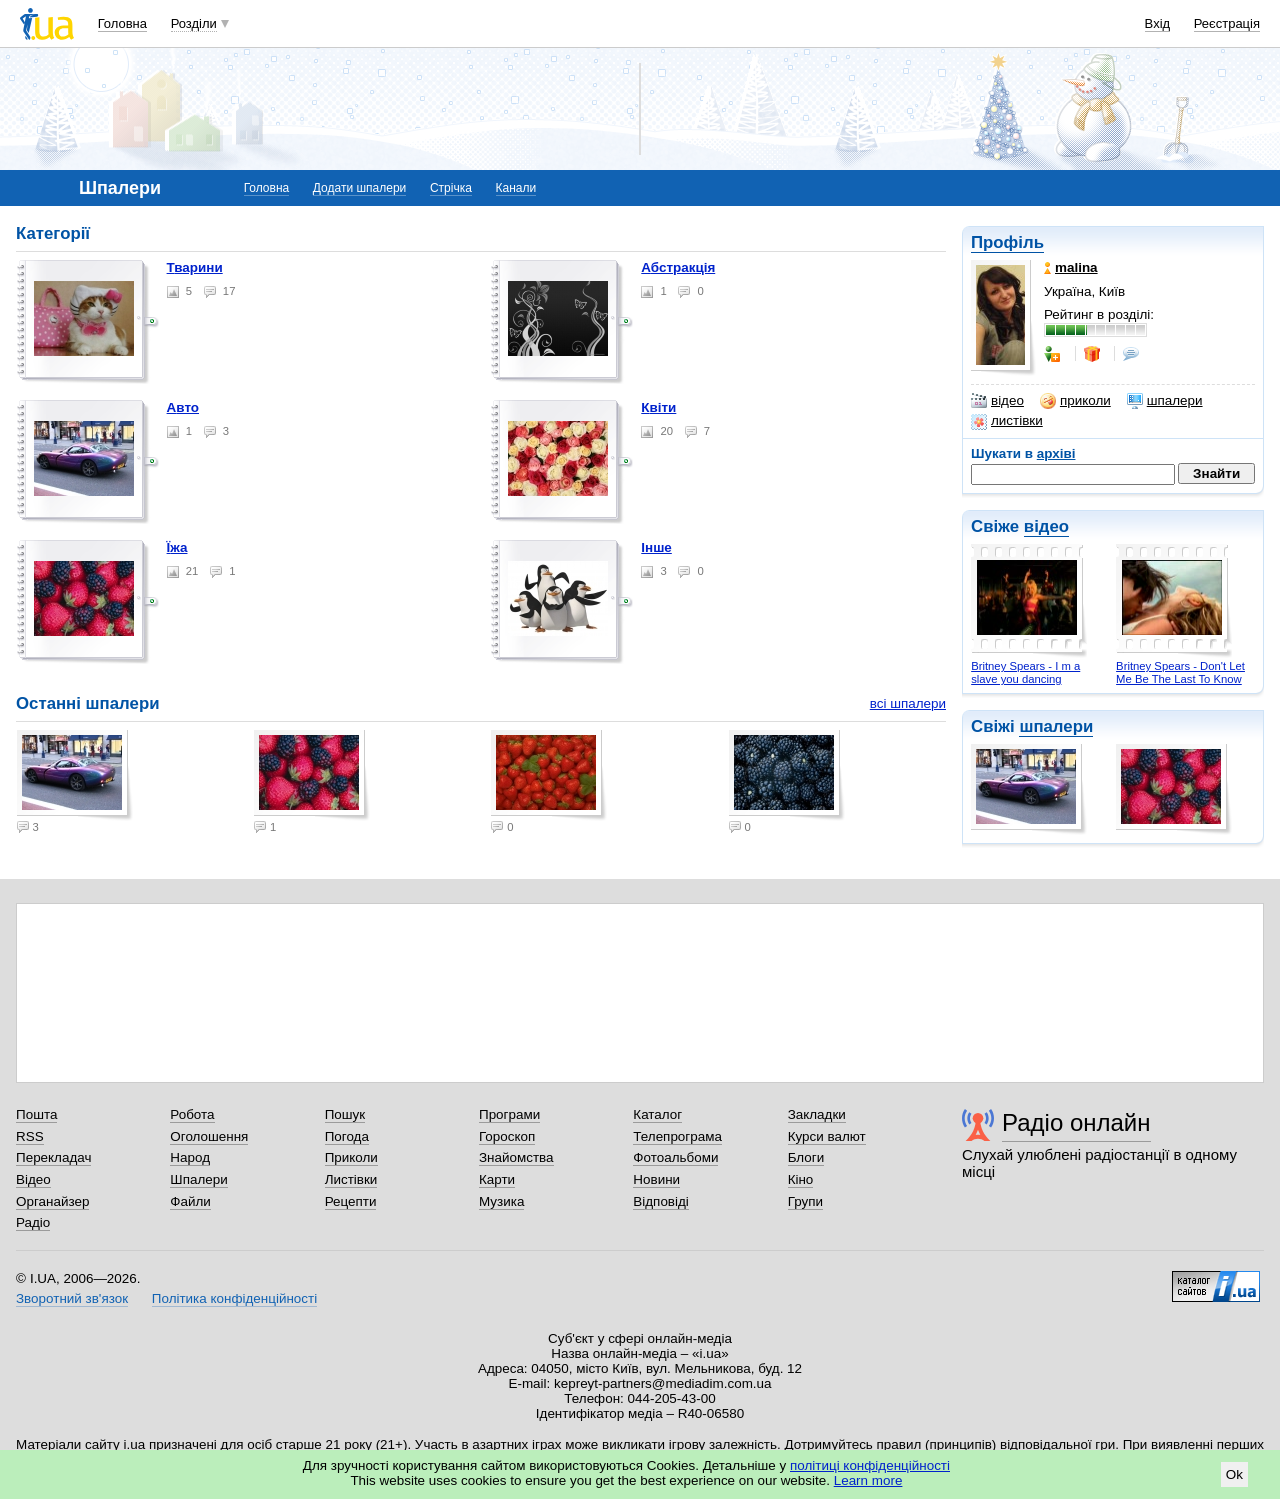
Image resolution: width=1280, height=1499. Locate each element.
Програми (509, 1114)
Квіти (658, 407)
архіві (1056, 453)
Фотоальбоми (675, 1157)
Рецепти (351, 1201)
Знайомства (516, 1157)
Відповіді (661, 1201)
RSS (30, 1136)
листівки (1007, 421)
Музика (501, 1201)
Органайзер (52, 1201)
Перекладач (53, 1157)
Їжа (177, 547)
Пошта (36, 1114)
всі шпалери (908, 703)
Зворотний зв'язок (72, 1298)
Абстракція (678, 267)
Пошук (345, 1114)
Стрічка (451, 188)
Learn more (868, 1480)
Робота (192, 1114)
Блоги (806, 1157)
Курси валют (827, 1136)
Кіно (801, 1179)
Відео (33, 1179)
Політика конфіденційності (234, 1298)
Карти (497, 1179)
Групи (805, 1201)
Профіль (1007, 242)
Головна (122, 23)
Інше (656, 547)
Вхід (1158, 23)
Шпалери (198, 1179)
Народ (190, 1157)
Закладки (817, 1114)
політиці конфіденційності (870, 1465)
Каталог (657, 1114)
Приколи (351, 1157)
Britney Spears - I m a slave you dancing (1025, 672)
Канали (516, 188)
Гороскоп (507, 1136)
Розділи (194, 23)
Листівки (351, 1179)
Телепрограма (677, 1136)
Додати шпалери (359, 188)
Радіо (33, 1222)
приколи (1075, 401)
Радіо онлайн (1076, 1122)
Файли (190, 1201)
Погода (347, 1136)
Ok (1234, 1474)
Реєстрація (1227, 23)
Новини (656, 1179)
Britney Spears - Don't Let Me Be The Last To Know (1180, 672)
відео (997, 401)
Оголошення (209, 1136)
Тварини (195, 267)
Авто (183, 407)
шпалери (1165, 401)
